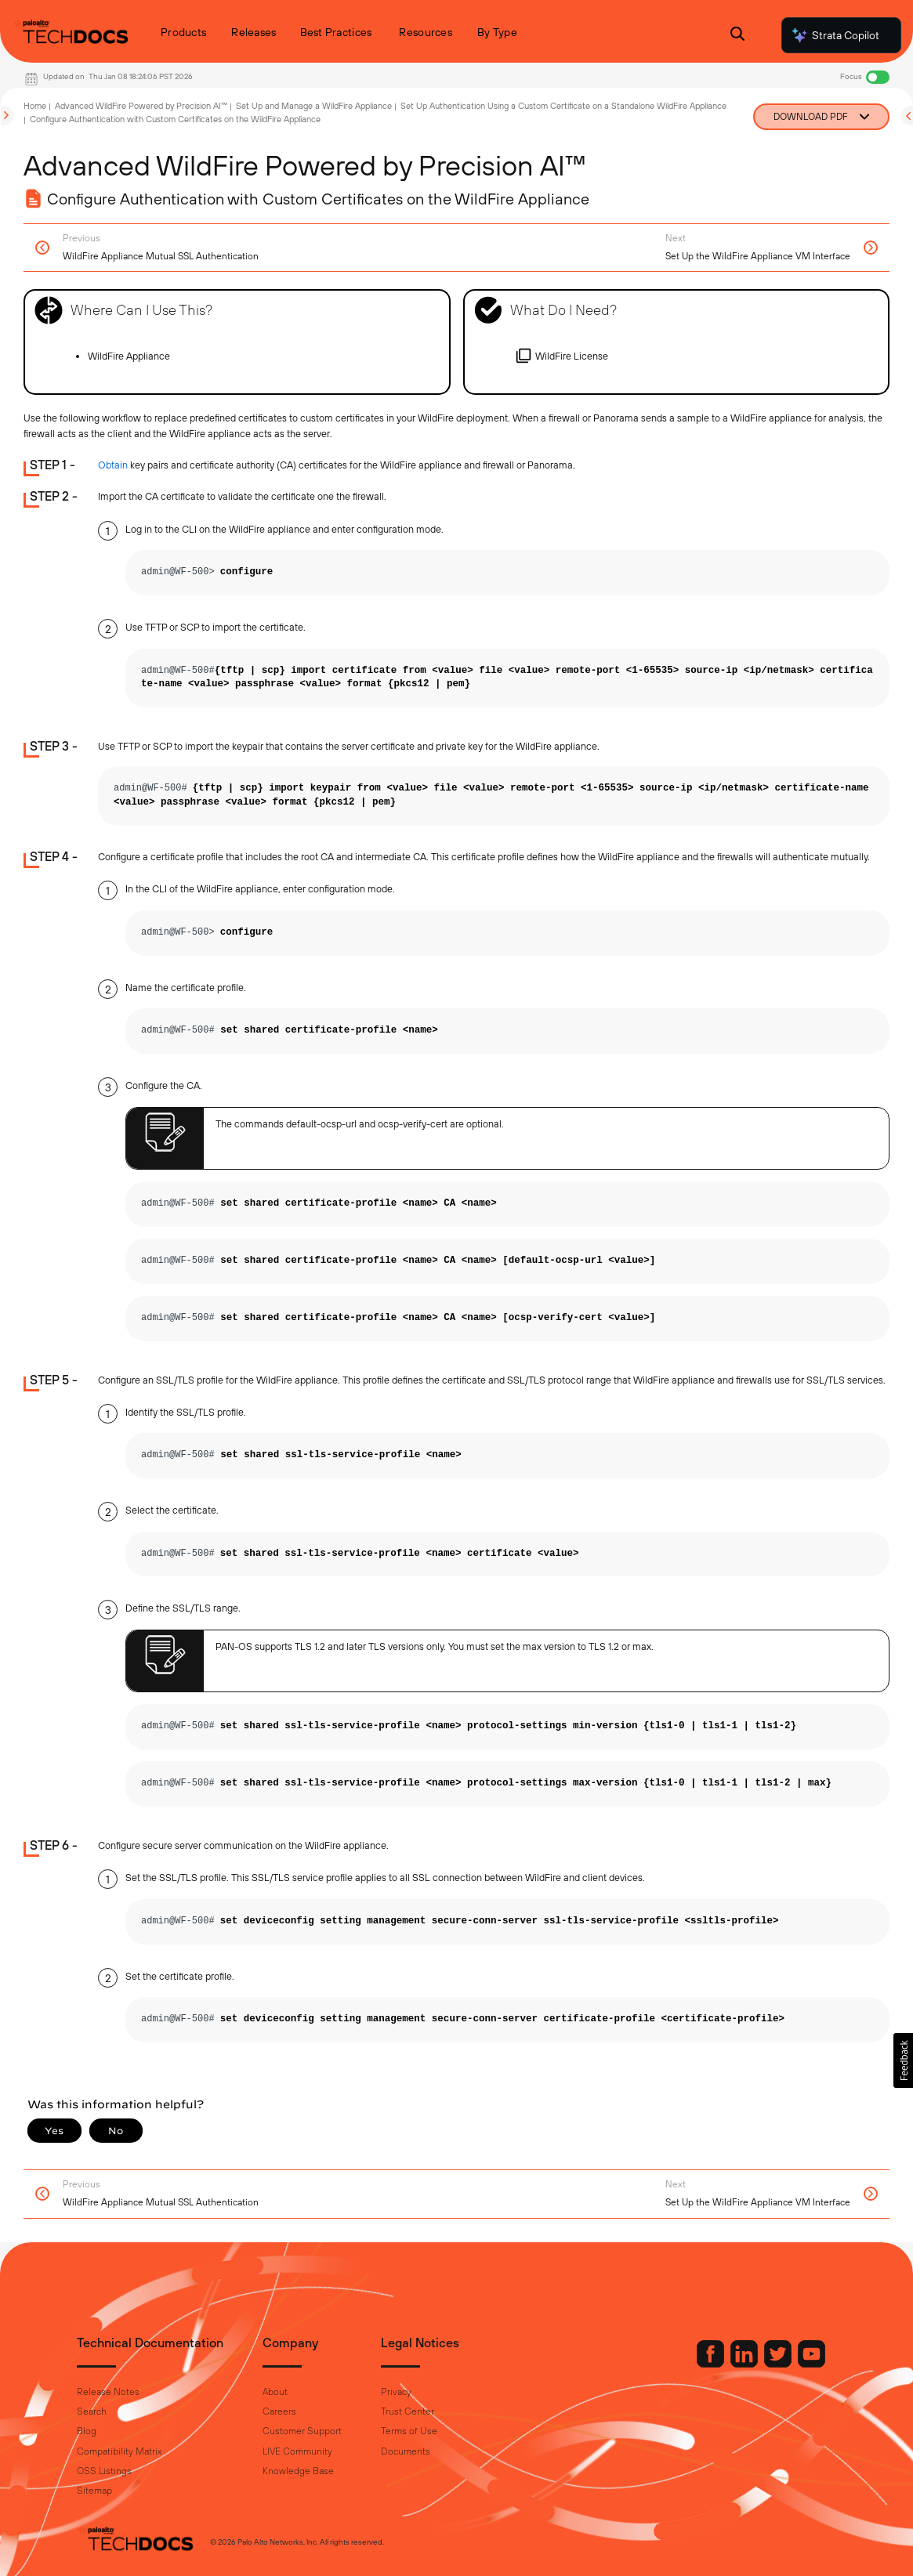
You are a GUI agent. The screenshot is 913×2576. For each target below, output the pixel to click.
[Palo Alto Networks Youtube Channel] (811, 2363)
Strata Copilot (834, 35)
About (275, 2391)
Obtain (113, 465)
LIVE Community (297, 2451)
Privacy (396, 2391)
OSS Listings (104, 2471)
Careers (279, 2411)
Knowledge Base (298, 2471)
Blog (86, 2431)
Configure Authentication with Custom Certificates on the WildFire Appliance (175, 119)
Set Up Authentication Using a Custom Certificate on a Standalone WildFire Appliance (563, 105)
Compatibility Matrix (119, 2451)
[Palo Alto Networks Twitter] (779, 2363)
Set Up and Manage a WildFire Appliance (314, 105)
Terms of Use (409, 2431)
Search (92, 2411)
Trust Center (407, 2411)
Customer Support (302, 2431)
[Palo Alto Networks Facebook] (711, 2363)
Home (35, 105)
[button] (903, 2060)
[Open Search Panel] (737, 36)
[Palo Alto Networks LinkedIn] (745, 2363)
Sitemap (94, 2490)
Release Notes (108, 2391)
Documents (405, 2451)
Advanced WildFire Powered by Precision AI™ (141, 105)
